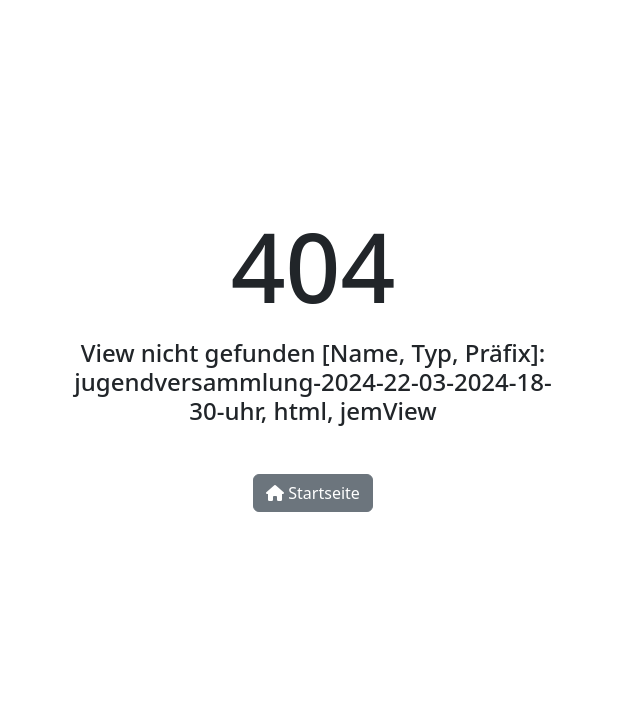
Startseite (313, 493)
